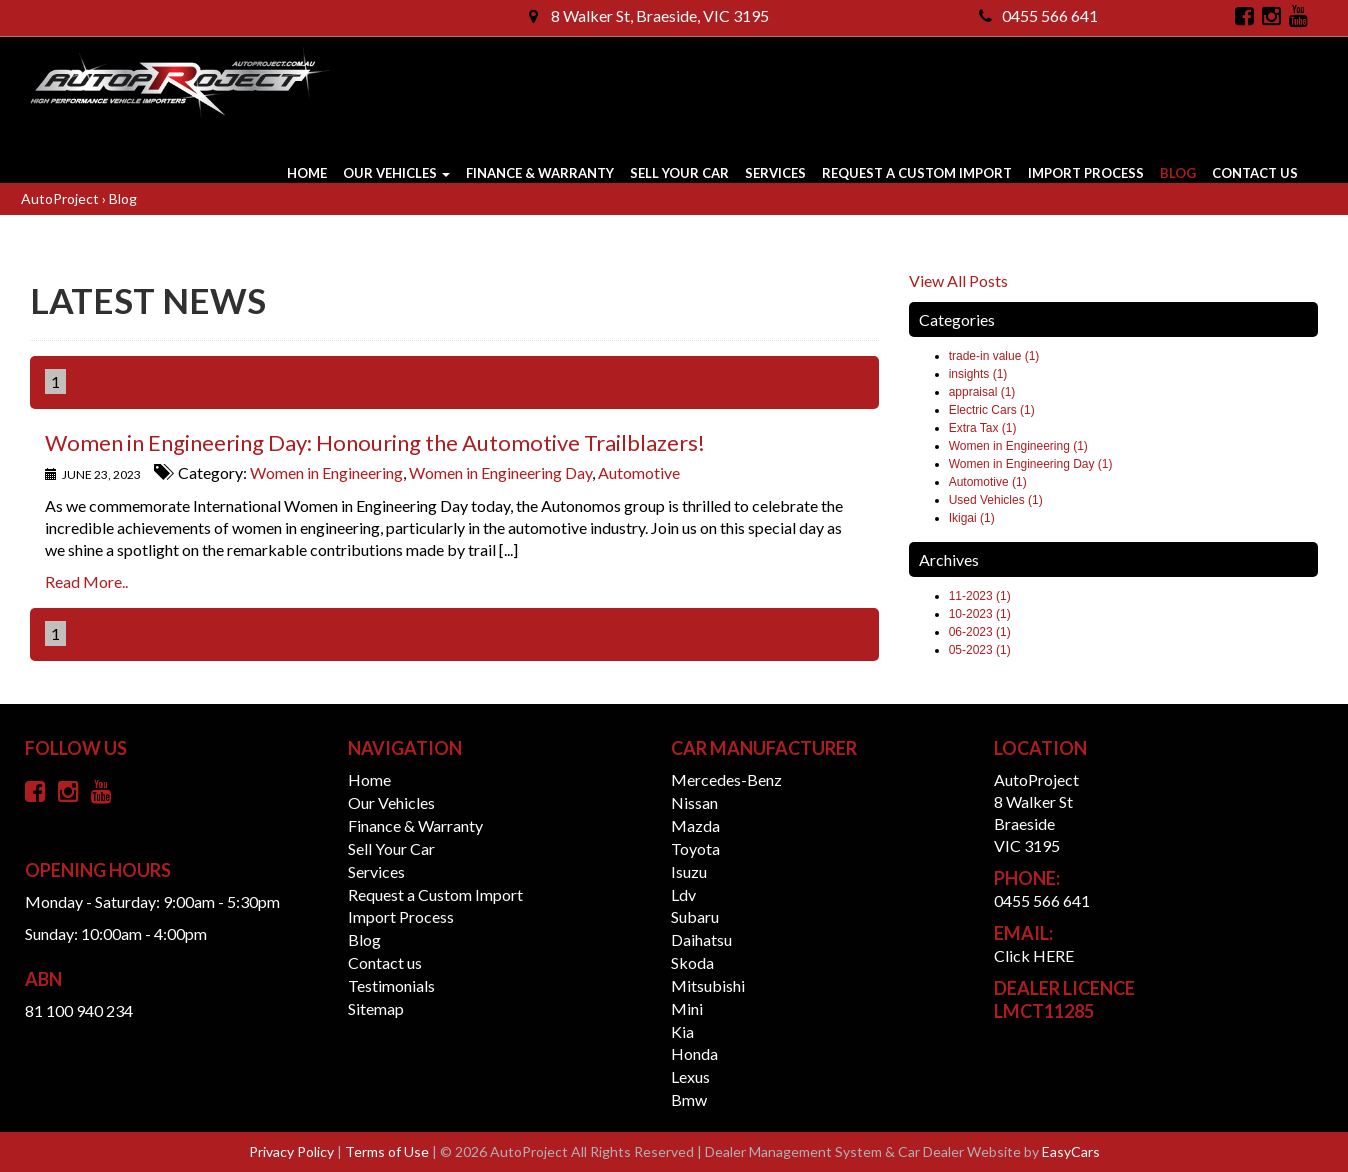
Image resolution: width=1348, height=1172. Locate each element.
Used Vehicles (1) (996, 500)
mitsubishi (708, 985)
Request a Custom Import (917, 173)
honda (694, 1053)
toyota (695, 848)
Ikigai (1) (972, 518)
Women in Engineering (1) (1018, 446)
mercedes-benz (726, 779)
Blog (1178, 173)
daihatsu (701, 939)
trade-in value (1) (994, 356)
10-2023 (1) (980, 614)
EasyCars (1071, 1151)
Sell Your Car (679, 173)
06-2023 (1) (980, 632)
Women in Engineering (326, 472)
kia (682, 1031)
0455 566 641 (1038, 15)
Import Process (1086, 173)
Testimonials (391, 985)
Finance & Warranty (540, 173)
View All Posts (958, 280)
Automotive (639, 472)
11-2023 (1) (980, 596)
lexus (690, 1076)
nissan (694, 802)
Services (775, 173)
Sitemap (376, 1008)
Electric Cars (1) (992, 410)
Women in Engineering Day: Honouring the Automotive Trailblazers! (375, 442)
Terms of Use (388, 1151)
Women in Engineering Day (500, 472)
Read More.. (86, 581)
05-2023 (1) (980, 650)
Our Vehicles (396, 173)
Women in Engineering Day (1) (1031, 464)
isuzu (689, 871)
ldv (683, 894)
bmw (689, 1099)
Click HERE (1034, 955)
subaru (695, 916)
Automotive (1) (988, 482)
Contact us (1255, 173)
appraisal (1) (982, 392)
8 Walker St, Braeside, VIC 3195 (649, 15)
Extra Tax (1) (983, 428)
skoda (692, 962)
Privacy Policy (293, 1151)
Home (307, 173)
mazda (695, 825)
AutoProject (61, 198)
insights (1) (978, 374)
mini (687, 1008)
